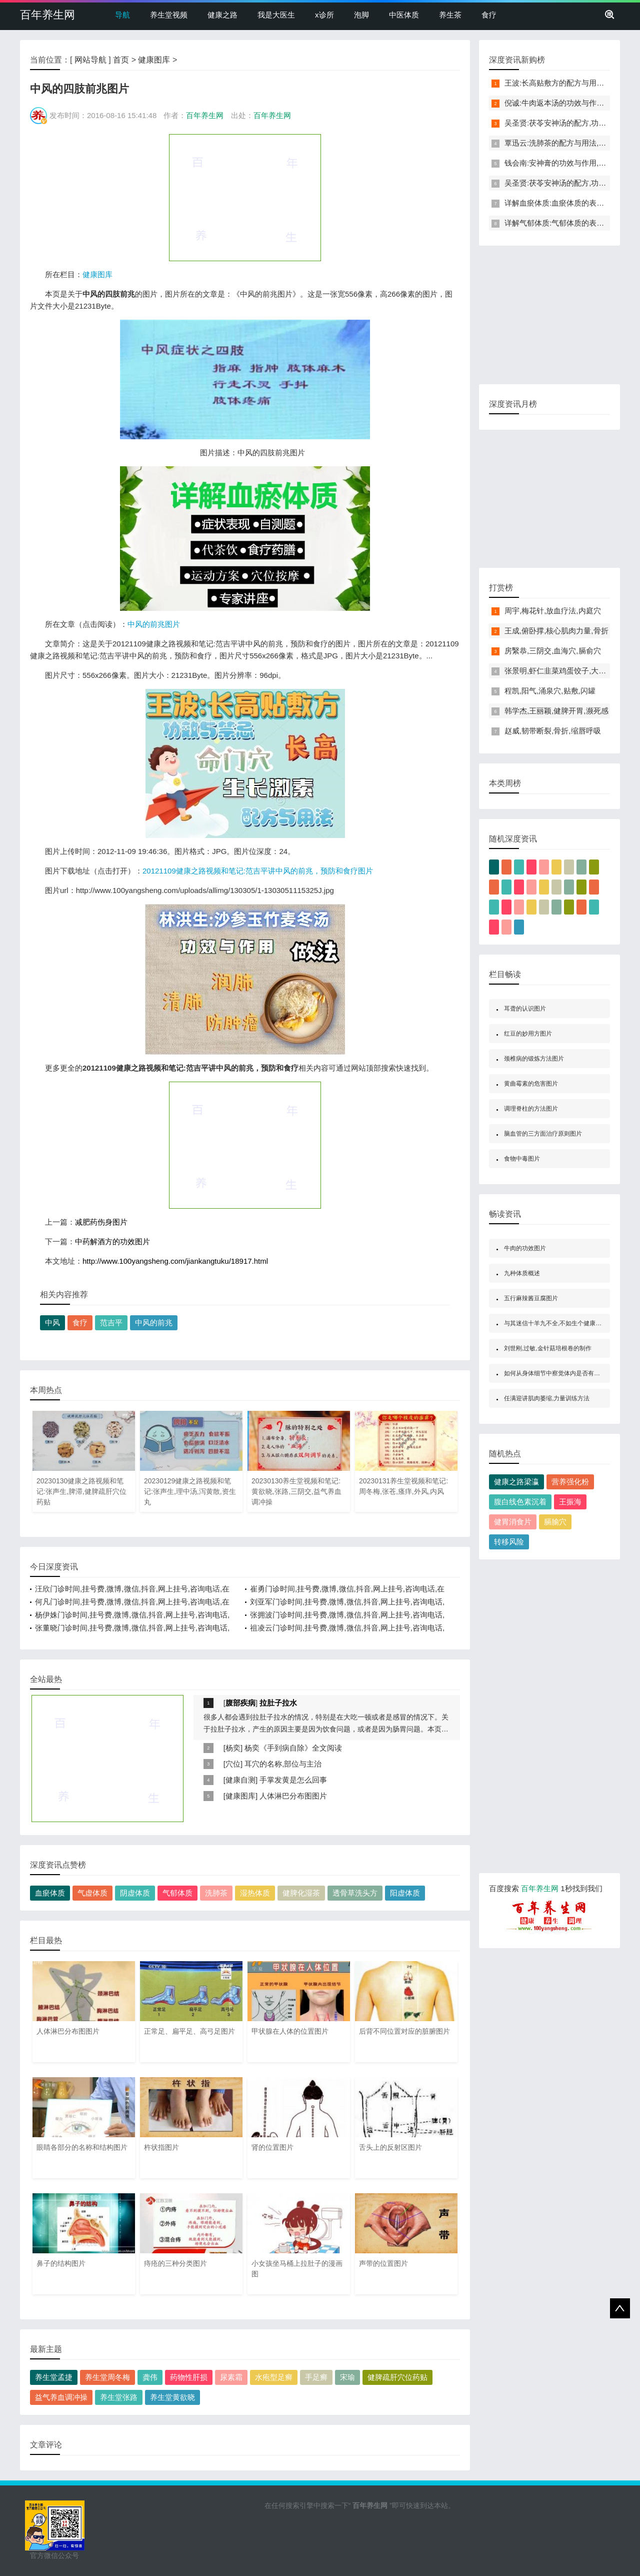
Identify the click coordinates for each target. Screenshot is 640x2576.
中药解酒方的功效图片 (112, 1241)
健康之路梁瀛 (516, 1481)
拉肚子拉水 (278, 1702)
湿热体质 (255, 1893)
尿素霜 (231, 2377)
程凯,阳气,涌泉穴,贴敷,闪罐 (550, 690)
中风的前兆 (153, 1322)
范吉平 (111, 1322)
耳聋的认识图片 (525, 1008)
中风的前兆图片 (154, 624)
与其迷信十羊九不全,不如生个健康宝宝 (556, 1323)
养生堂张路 (119, 2397)
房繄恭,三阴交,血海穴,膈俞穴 (552, 650)
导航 (122, 15)
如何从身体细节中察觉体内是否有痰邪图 (558, 1373)
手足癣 (316, 2377)
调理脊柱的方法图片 (531, 1108)
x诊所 (324, 15)
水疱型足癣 (273, 2377)
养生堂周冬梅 (107, 2377)
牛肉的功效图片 (525, 1248)
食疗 (489, 15)
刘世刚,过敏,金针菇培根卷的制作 (548, 1348)
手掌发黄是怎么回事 (293, 1780)
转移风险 (509, 1541)
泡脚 (361, 15)
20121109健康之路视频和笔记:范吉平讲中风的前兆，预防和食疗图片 (257, 871)
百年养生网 (47, 15)
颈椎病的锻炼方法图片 (534, 1058)
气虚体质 (93, 1893)
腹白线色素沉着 (520, 1501)
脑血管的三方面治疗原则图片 (543, 1133)
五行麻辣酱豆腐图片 (531, 1298)
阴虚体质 (135, 1893)
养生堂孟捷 (53, 2377)
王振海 (570, 1501)
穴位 (233, 1764)
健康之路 (223, 15)
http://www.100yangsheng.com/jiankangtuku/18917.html (175, 1261)
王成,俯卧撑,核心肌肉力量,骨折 (556, 630)
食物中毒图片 (522, 1158)
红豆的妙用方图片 (528, 1033)
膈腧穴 (555, 1521)
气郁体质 (177, 1893)
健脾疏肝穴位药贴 (398, 2377)
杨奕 (233, 1748)
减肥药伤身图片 (101, 1222)
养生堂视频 (169, 15)
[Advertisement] (245, 197)
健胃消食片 (513, 1521)
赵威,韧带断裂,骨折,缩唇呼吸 (552, 730)
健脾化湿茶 (301, 1893)
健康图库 (154, 60)
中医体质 (404, 15)
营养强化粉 (570, 1481)
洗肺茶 (216, 1893)
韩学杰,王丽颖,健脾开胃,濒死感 (556, 710)
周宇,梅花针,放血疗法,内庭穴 (552, 610)
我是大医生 (276, 15)
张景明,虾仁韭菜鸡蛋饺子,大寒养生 (562, 670)
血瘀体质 (50, 1893)
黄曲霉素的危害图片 (531, 1083)
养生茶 (450, 15)
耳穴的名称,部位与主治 (283, 1764)
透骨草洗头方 (355, 1893)
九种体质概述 (522, 1273)
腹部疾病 (241, 1702)
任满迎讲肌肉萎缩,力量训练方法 (547, 1398)
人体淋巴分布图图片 (293, 1796)
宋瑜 (347, 2377)
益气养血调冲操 (61, 2397)
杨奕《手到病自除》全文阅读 (293, 1748)
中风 (52, 1322)
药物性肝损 (189, 2377)
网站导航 (90, 60)
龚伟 (150, 2377)
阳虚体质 (405, 1893)
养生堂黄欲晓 (172, 2397)
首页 (121, 60)
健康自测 (241, 1780)
